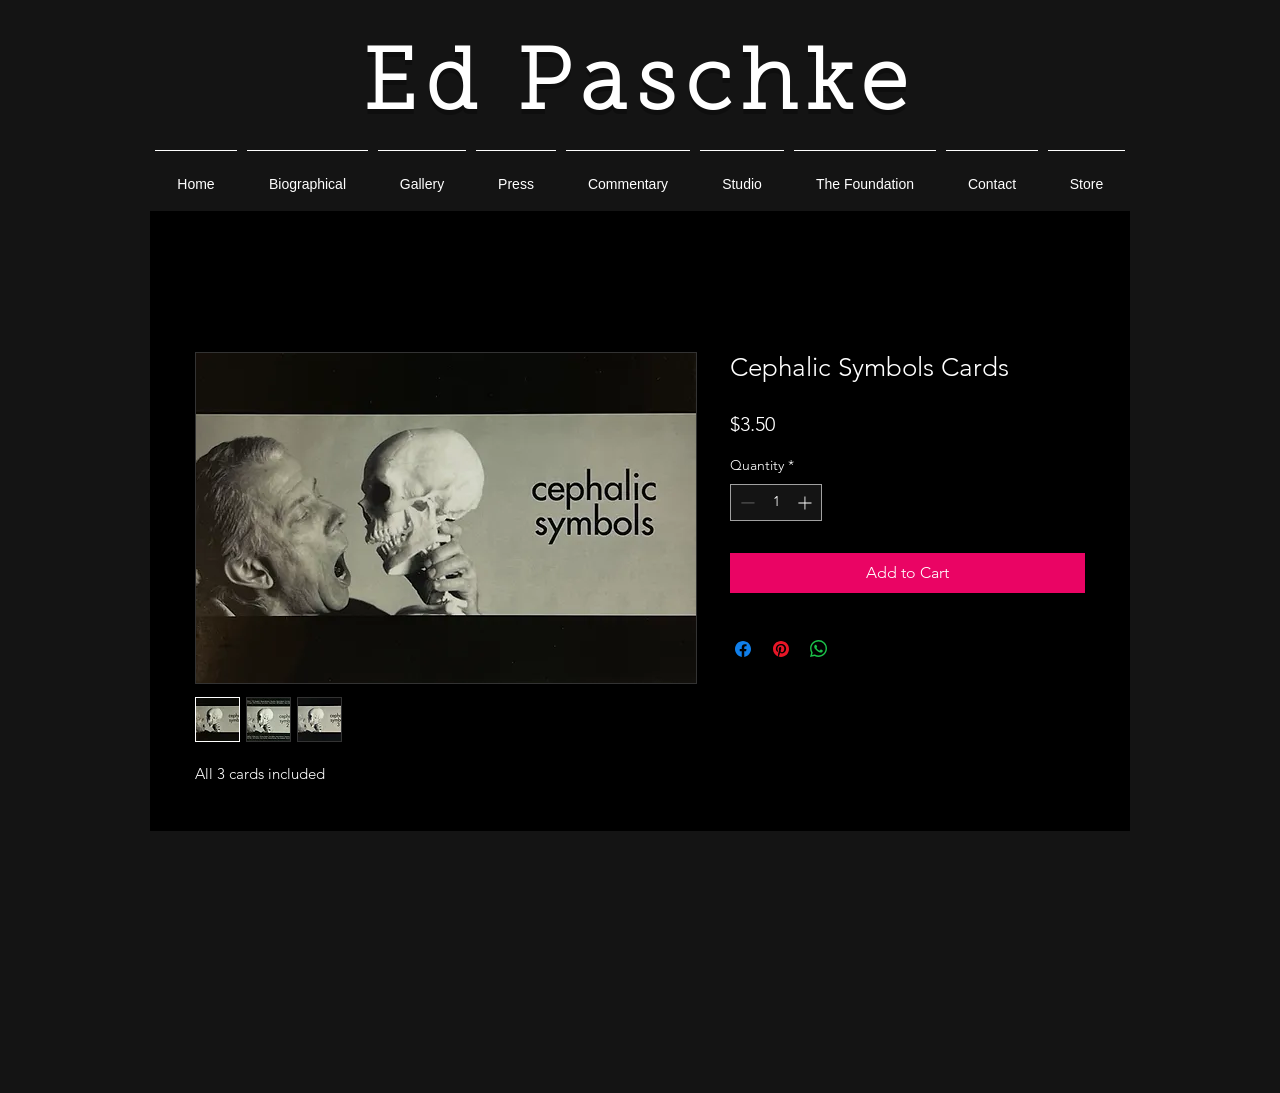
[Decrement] (745, 502)
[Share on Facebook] (743, 649)
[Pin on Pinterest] (781, 649)
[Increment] (806, 502)
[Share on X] (857, 649)
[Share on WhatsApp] (819, 649)
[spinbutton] (776, 502)
